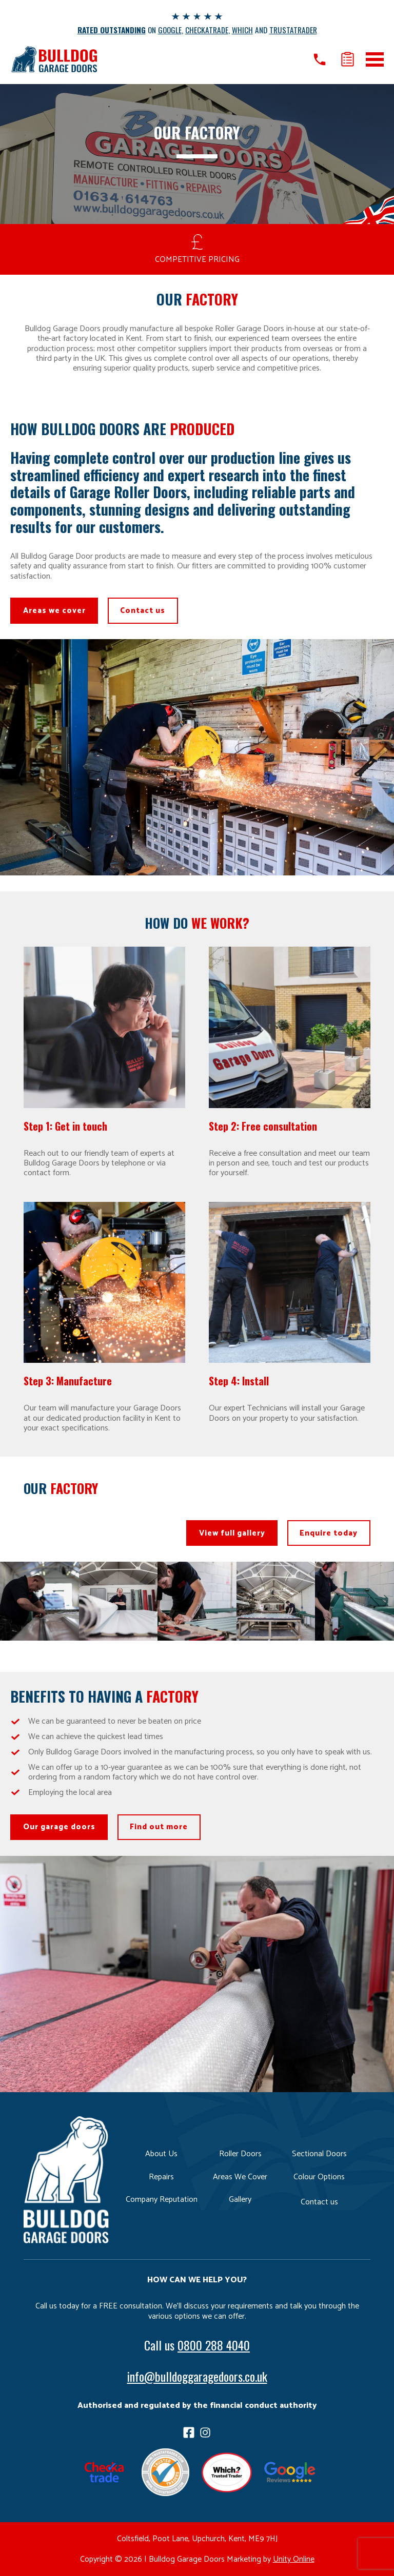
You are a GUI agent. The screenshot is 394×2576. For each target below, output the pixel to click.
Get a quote (348, 59)
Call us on (319, 59)
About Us (161, 2154)
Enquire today (329, 1533)
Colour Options (319, 2177)
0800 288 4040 (214, 2345)
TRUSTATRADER (294, 29)
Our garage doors (59, 1827)
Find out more (160, 1827)
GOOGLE (170, 29)
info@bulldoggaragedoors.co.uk (197, 2376)
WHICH (242, 29)
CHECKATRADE (207, 29)
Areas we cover (54, 610)
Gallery (240, 2200)
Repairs (161, 2177)
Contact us (143, 610)
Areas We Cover (240, 2177)
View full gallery (231, 1533)
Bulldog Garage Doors (53, 59)
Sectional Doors (319, 2154)
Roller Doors (240, 2154)
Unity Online (293, 2559)
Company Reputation (162, 2200)
